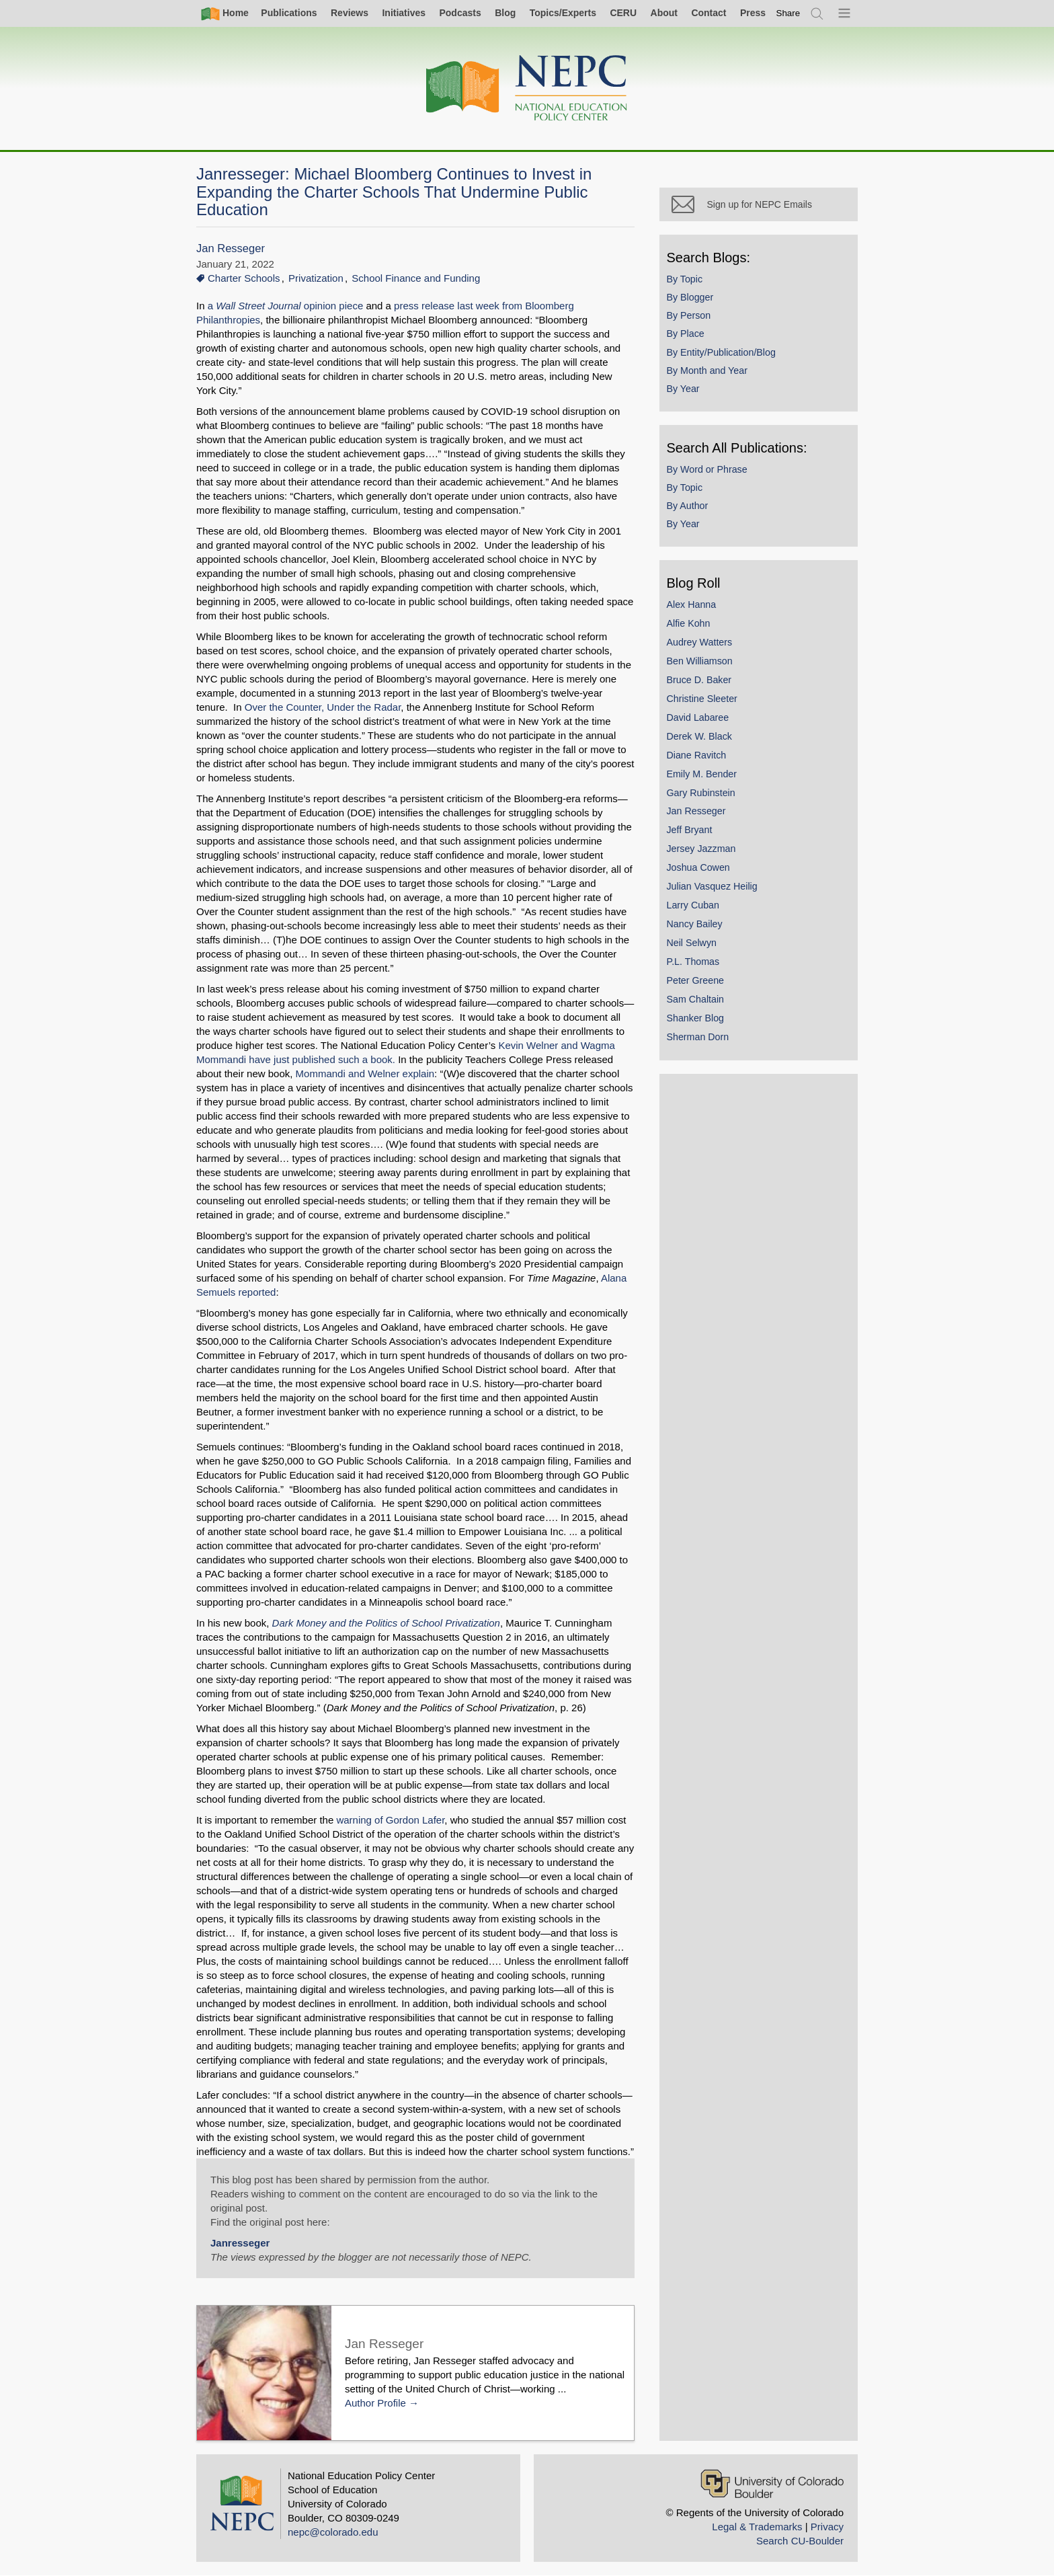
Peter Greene (698, 983)
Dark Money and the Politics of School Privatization (386, 1623)
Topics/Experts (563, 12)
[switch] (788, 13)
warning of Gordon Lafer (390, 1820)
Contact (708, 12)
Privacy (827, 2526)
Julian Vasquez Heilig (715, 889)
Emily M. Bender (705, 776)
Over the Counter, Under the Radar (323, 707)
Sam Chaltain (698, 1002)
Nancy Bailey (697, 926)
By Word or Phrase (710, 472)
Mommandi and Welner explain (365, 1073)
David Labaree (701, 720)
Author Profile (375, 2403)
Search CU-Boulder (800, 2540)
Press (753, 12)
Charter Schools (244, 278)
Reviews (349, 12)
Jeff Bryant (692, 833)
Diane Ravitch (699, 757)
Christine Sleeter (705, 701)
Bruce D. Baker (702, 682)
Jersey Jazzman (704, 852)
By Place (688, 336)
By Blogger (693, 300)
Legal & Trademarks (757, 2526)
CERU (623, 12)
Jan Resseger (230, 248)
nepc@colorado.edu (333, 2532)
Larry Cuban (696, 907)
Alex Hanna (694, 607)
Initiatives (403, 12)
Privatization (315, 278)
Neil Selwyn (694, 945)
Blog (505, 12)
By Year (686, 391)
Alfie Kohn (691, 626)
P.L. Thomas (696, 964)
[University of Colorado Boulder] (772, 2483)
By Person (692, 318)
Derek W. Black (702, 739)
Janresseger (240, 2243)
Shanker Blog (698, 1020)
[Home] (527, 88)
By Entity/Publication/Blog (724, 355)
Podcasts (460, 12)
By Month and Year (710, 373)
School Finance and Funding (416, 278)
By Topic (688, 281)
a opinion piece (286, 305)
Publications (289, 12)
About (664, 12)
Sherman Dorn (701, 1039)
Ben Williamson (702, 663)
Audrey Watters (702, 644)
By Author (690, 508)
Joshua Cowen (701, 870)
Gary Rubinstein (704, 795)
